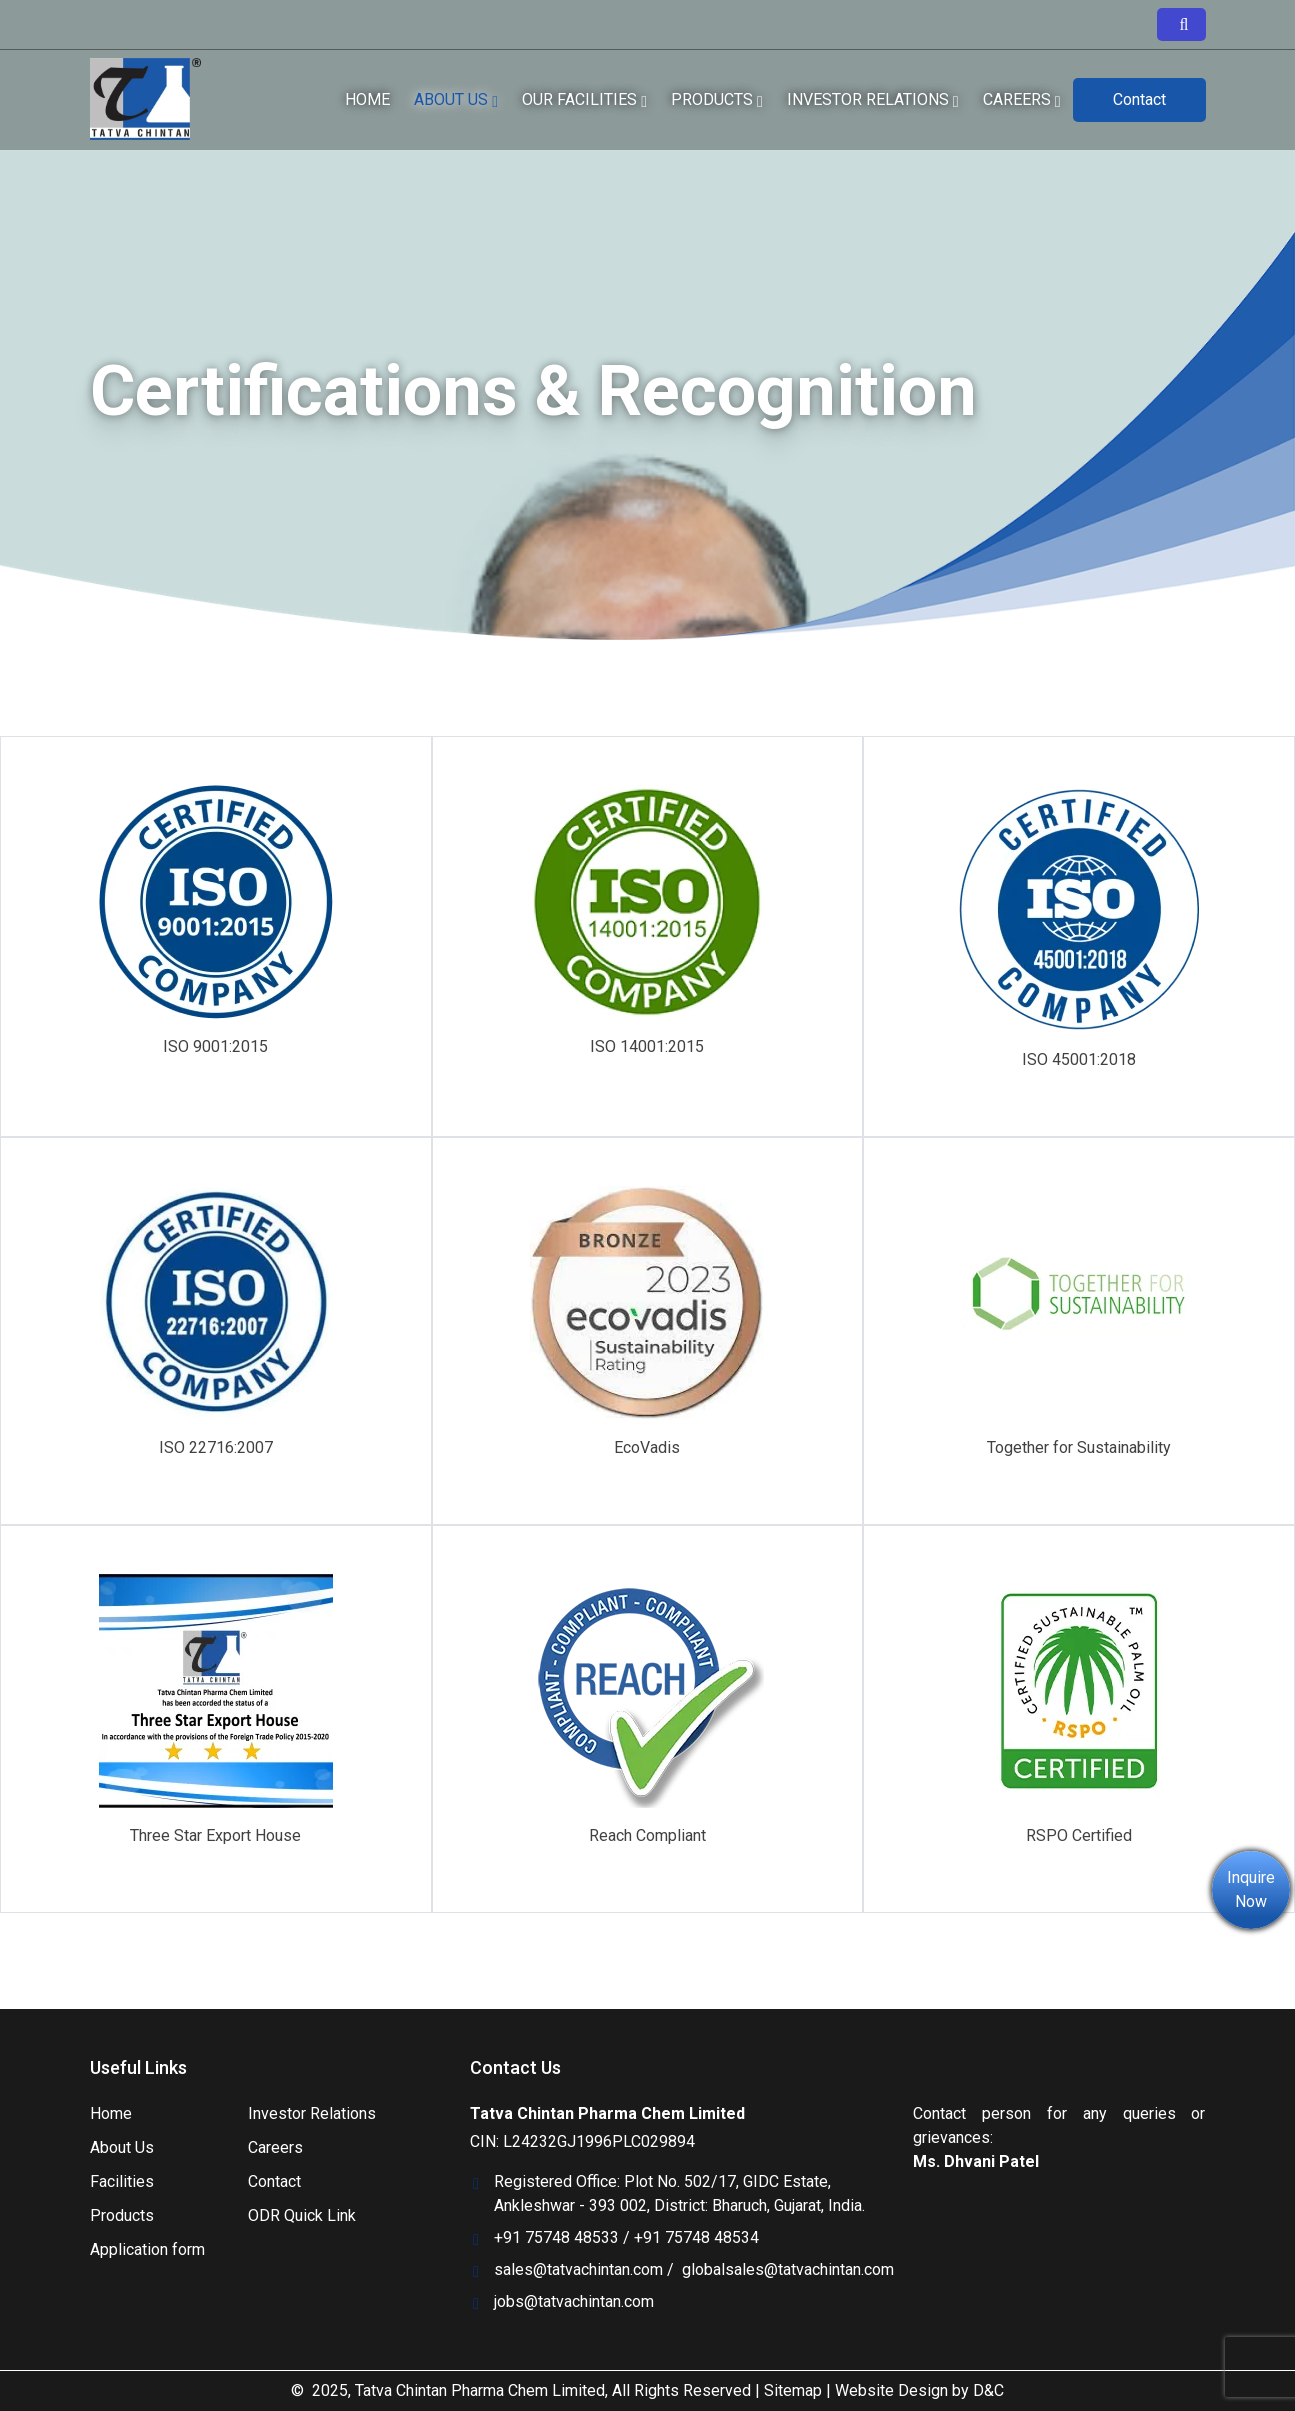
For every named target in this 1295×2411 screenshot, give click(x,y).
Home (367, 99)
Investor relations (873, 99)
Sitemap (793, 2390)
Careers (1022, 99)
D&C (988, 2390)
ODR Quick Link (302, 2215)
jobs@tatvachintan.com (574, 2301)
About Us (456, 99)
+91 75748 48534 (696, 2237)
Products (717, 99)
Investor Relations (312, 2113)
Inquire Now (1251, 1889)
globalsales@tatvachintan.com (788, 2269)
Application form (147, 2249)
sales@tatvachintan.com (578, 2269)
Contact (1139, 99)
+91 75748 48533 (556, 2237)
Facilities (122, 2181)
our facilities (584, 99)
